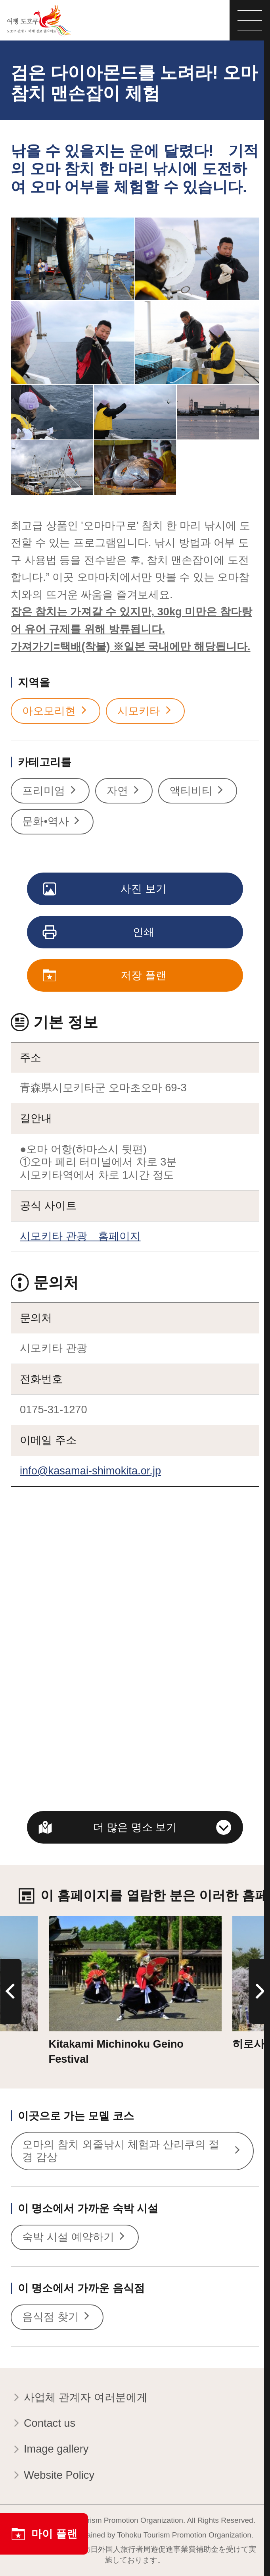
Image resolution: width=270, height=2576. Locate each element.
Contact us (43, 2424)
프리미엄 (50, 791)
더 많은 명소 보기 (135, 1827)
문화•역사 (52, 821)
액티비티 (198, 791)
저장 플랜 (105, 976)
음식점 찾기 (57, 2317)
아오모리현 (55, 711)
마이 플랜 (44, 2533)
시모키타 (145, 711)
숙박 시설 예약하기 (74, 2237)
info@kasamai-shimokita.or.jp (90, 1470)
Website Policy (52, 2476)
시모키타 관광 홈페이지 (80, 1236)
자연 (124, 791)
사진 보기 (105, 889)
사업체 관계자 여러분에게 (79, 2398)
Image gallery (49, 2450)
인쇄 (99, 933)
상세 (59, 1922)
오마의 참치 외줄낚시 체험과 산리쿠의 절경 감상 (132, 2151)
